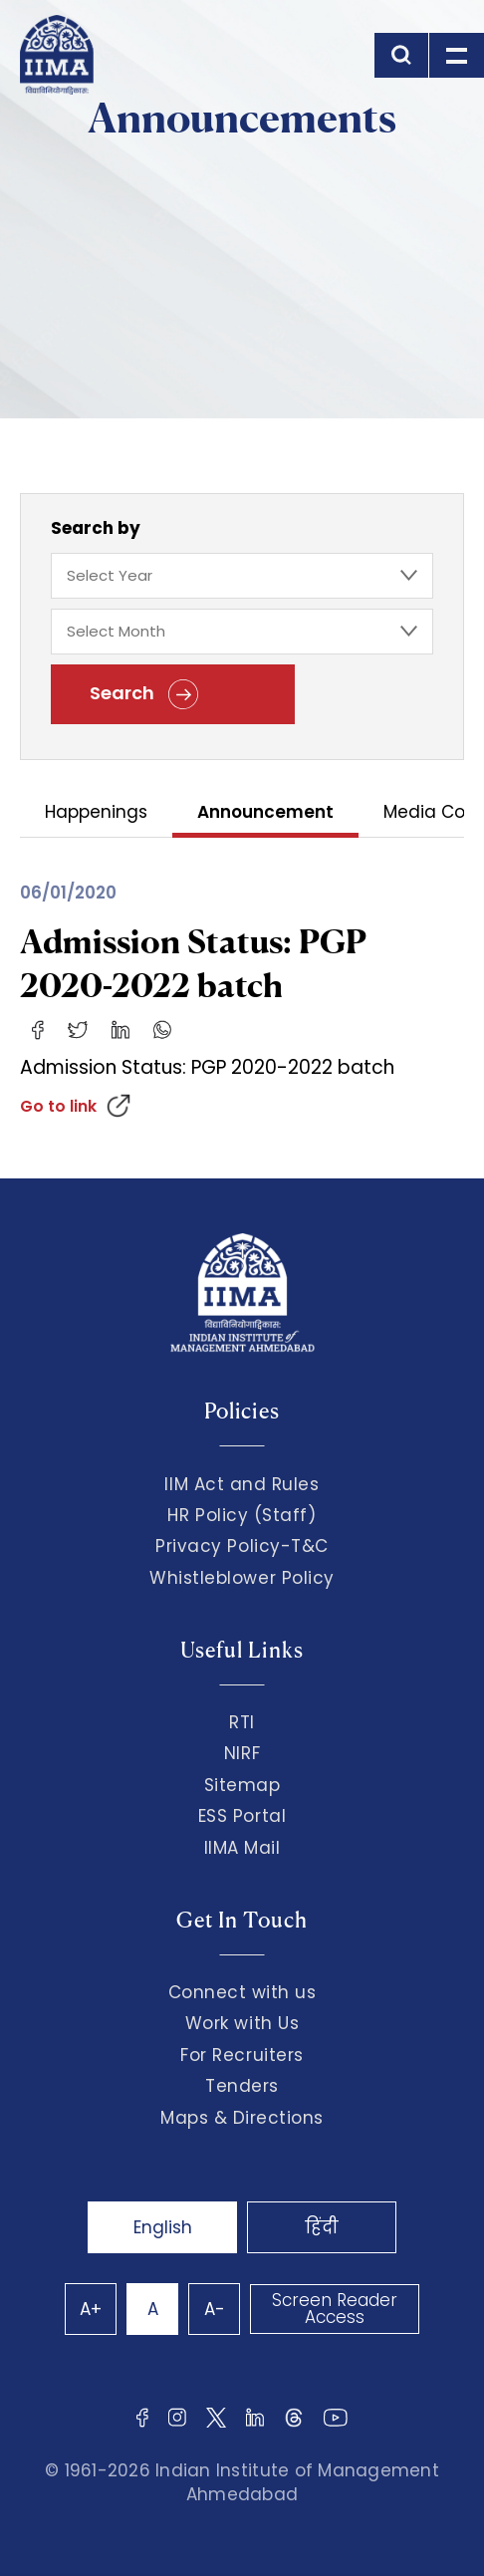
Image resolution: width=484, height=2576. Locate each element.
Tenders (242, 2086)
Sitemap (242, 1785)
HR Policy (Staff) (241, 1515)
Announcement (265, 813)
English (162, 2227)
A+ (91, 2309)
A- (214, 2309)
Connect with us (242, 1992)
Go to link (58, 1106)
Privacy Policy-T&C (242, 1546)
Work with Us (242, 2023)
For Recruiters (241, 2055)
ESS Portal (242, 1816)
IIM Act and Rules (241, 1484)
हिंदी (322, 2227)
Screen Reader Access (334, 2308)
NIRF (242, 1753)
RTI (242, 1722)
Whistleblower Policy (242, 1578)
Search (144, 694)
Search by (95, 528)
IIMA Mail (242, 1848)
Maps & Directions (242, 2118)
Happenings (96, 813)
